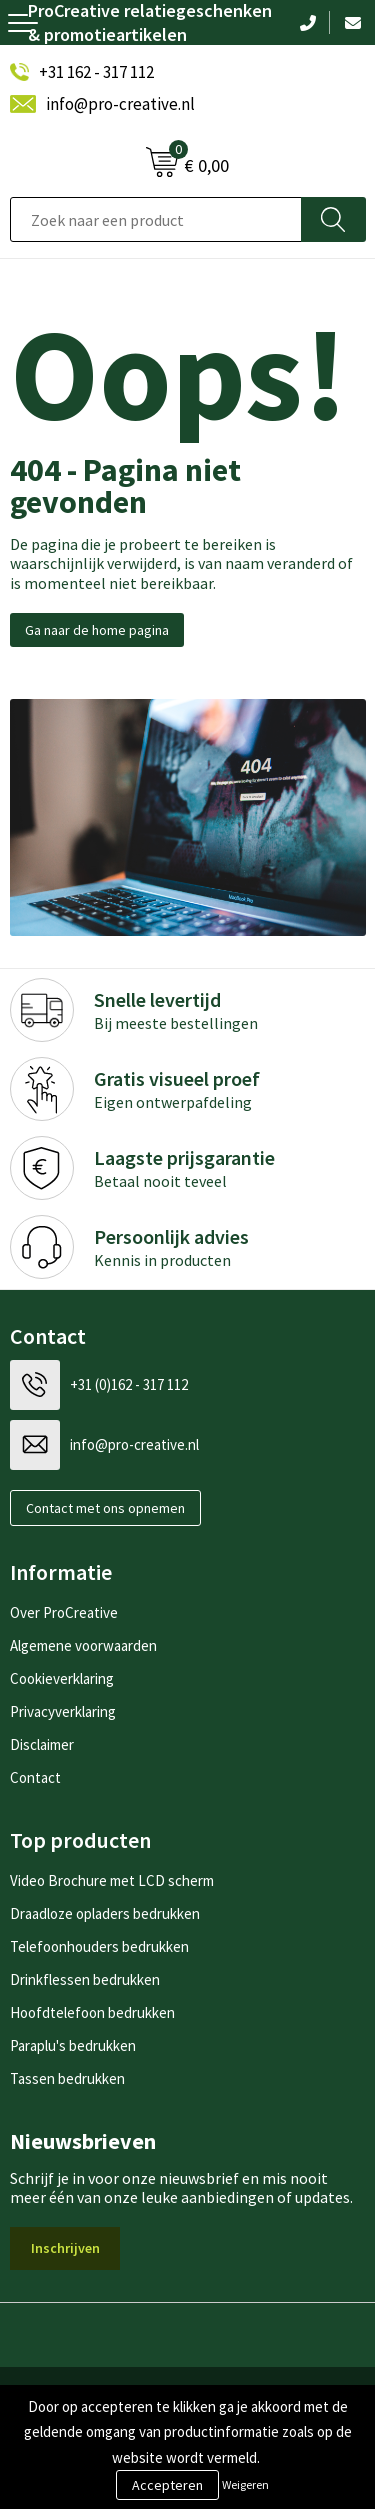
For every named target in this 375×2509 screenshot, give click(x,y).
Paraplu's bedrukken (73, 2045)
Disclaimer (42, 1744)
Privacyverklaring (63, 1711)
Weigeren (245, 2484)
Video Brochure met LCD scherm (112, 1880)
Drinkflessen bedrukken (85, 1979)
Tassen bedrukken (67, 2078)
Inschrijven (65, 2248)
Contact (35, 1777)
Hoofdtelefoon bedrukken (92, 2012)
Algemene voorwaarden (83, 1645)
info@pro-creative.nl (120, 104)
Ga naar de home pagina (97, 630)
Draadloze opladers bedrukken (105, 1913)
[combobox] (156, 219)
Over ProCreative (64, 1612)
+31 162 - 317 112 (96, 72)
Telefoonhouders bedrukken (99, 1946)
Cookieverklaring (62, 1678)
